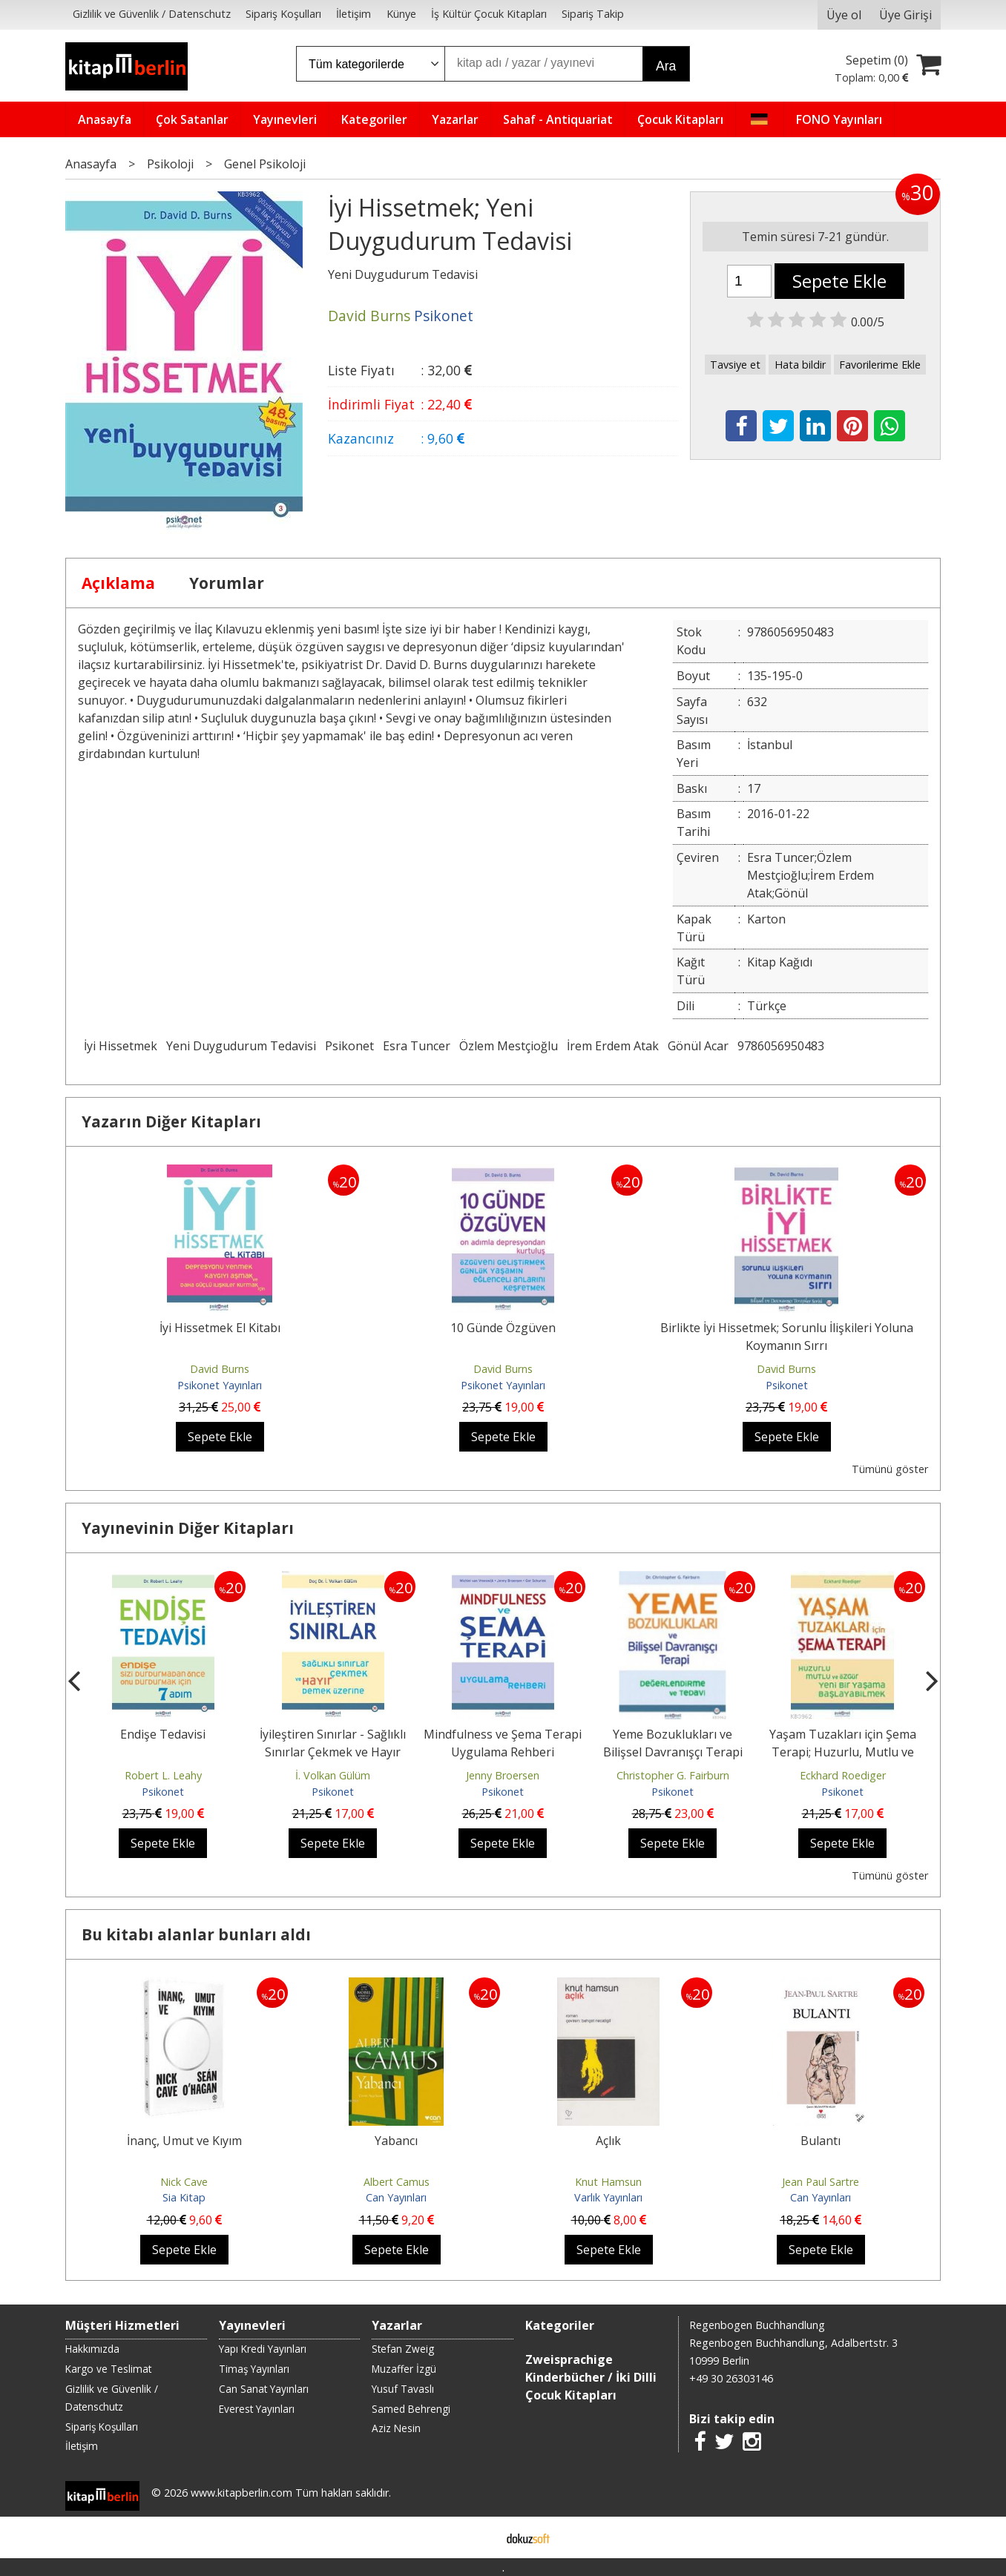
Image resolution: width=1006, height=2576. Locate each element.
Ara (666, 66)
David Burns (219, 1369)
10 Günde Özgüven (503, 1328)
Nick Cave (184, 2182)
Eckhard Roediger (843, 1775)
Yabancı (396, 2140)
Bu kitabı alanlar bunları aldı (196, 1934)
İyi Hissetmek (120, 1046)
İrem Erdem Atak (613, 1046)
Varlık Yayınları (608, 2197)
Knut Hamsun (608, 2182)
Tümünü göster (890, 1469)
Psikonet (349, 1046)
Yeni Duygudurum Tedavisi (241, 1046)
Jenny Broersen (502, 1775)
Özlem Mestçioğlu (508, 1046)
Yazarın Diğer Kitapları (171, 1121)
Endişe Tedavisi (163, 1734)
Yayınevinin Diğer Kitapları (188, 1528)
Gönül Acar (698, 1046)
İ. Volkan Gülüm (332, 1775)
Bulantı (820, 2140)
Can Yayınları (396, 2197)
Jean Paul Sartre (820, 2182)
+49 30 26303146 (731, 2378)
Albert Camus (397, 2182)
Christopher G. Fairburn (673, 1775)
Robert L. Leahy (163, 1775)
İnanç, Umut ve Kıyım (184, 2140)
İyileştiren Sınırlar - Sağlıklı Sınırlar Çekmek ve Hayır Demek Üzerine (333, 1752)
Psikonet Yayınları (219, 1385)
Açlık (608, 2140)
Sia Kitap (184, 2197)
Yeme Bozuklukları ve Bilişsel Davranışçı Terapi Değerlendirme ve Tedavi (673, 1752)
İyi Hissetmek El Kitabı (220, 1328)
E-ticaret (479, 2537)
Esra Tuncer (416, 1046)
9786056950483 (780, 1046)
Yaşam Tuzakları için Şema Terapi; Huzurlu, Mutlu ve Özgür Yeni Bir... (842, 1752)
